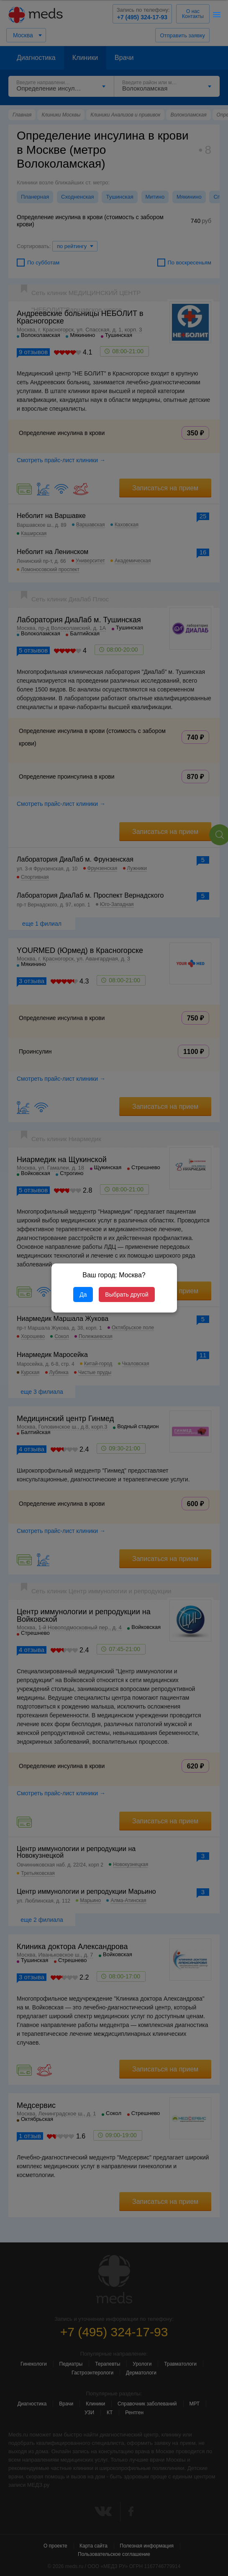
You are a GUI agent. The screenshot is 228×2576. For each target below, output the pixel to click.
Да (83, 1294)
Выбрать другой (126, 1294)
